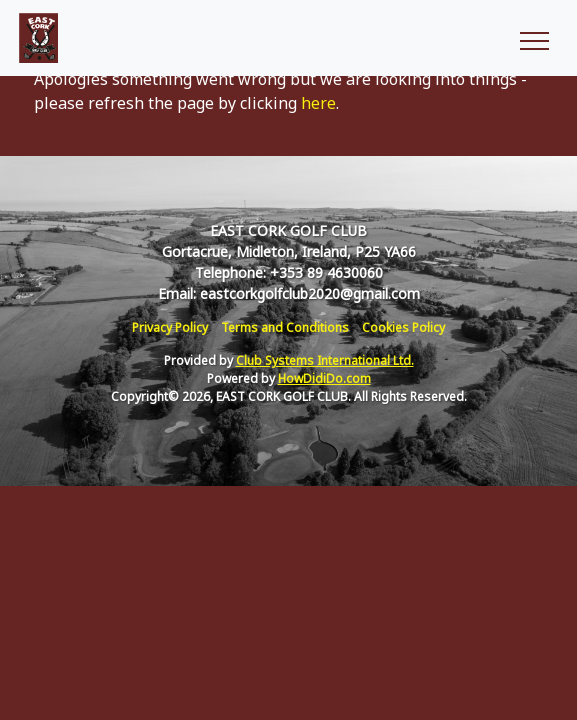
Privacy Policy (170, 327)
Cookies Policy (403, 327)
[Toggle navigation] (533, 38)
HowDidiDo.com (324, 378)
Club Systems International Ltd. (325, 360)
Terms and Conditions (285, 327)
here (318, 103)
